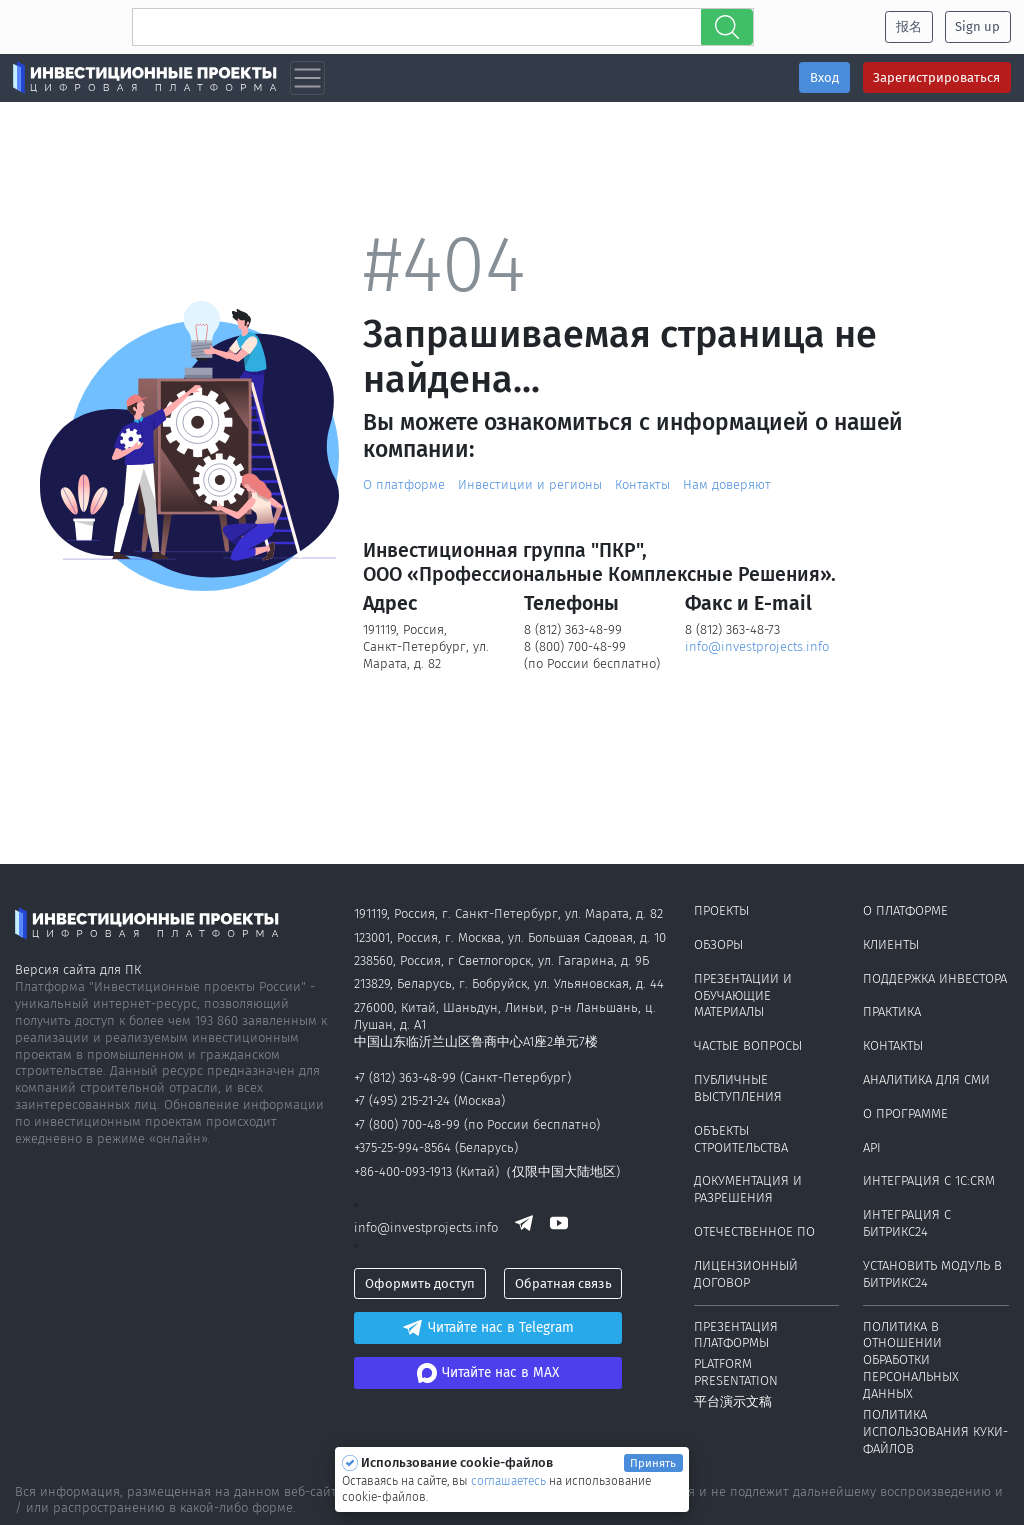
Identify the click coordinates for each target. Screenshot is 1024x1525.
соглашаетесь (510, 1481)
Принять (653, 1463)
